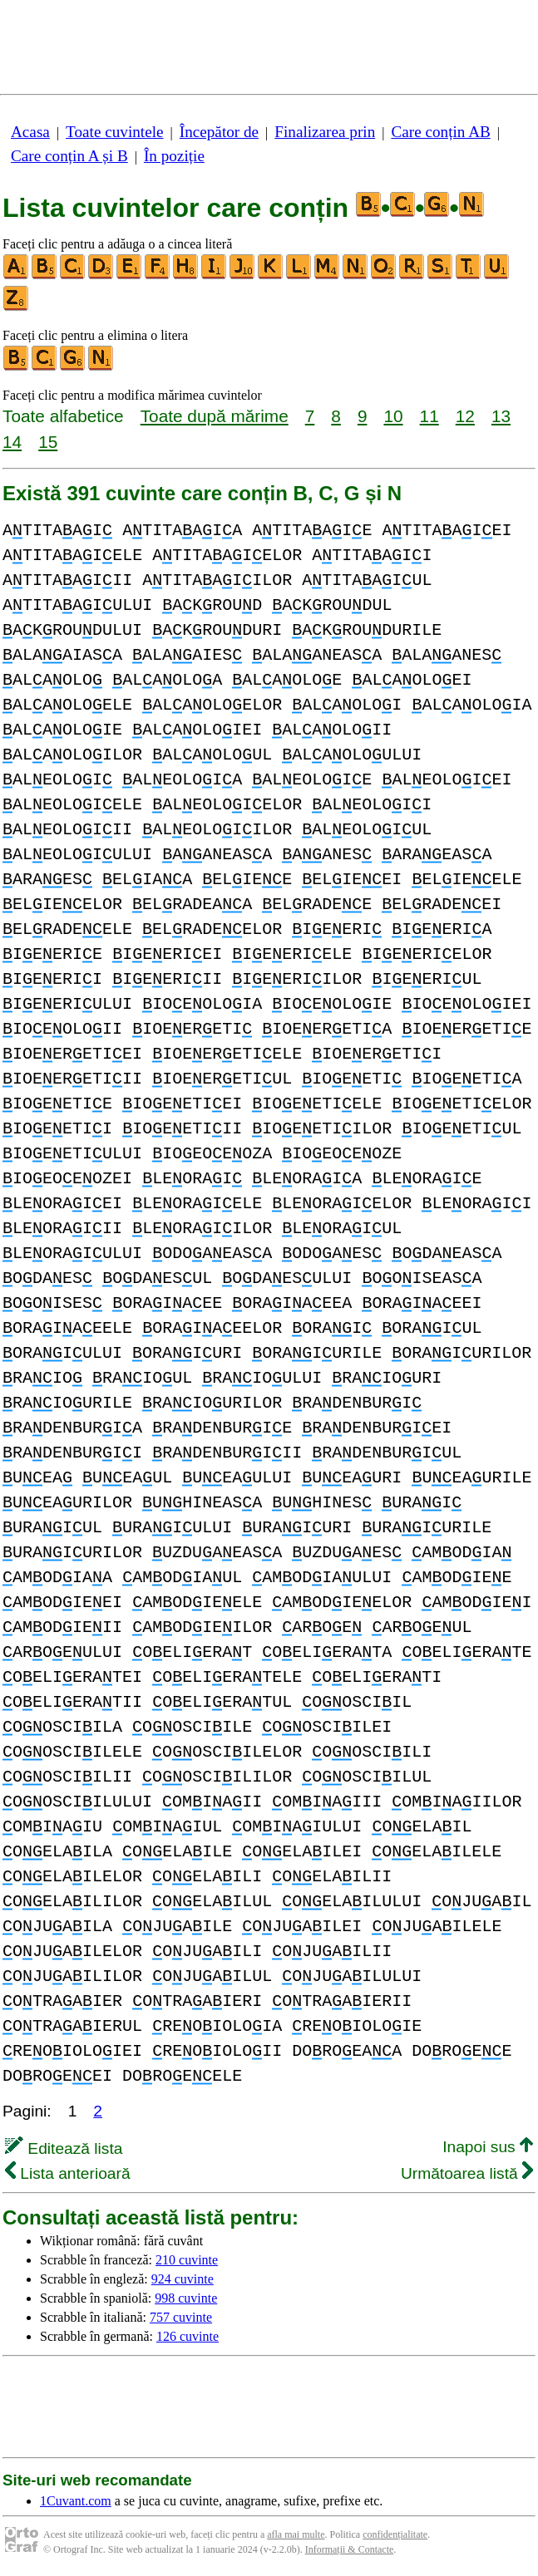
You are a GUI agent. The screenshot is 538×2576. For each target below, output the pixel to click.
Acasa (30, 131)
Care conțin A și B (69, 156)
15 (47, 441)
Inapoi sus (487, 2147)
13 (501, 415)
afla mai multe (295, 2534)
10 (392, 415)
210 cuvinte (186, 2260)
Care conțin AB (440, 131)
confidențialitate (395, 2534)
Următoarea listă (467, 2173)
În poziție (174, 156)
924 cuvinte (182, 2279)
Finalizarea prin (324, 131)
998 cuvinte (186, 2298)
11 (429, 415)
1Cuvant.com (75, 2501)
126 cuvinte (187, 2336)
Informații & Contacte (349, 2549)
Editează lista (63, 2148)
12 (465, 415)
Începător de (219, 131)
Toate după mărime (215, 415)
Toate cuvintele (114, 131)
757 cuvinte (181, 2317)
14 (12, 441)
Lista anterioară (68, 2173)
